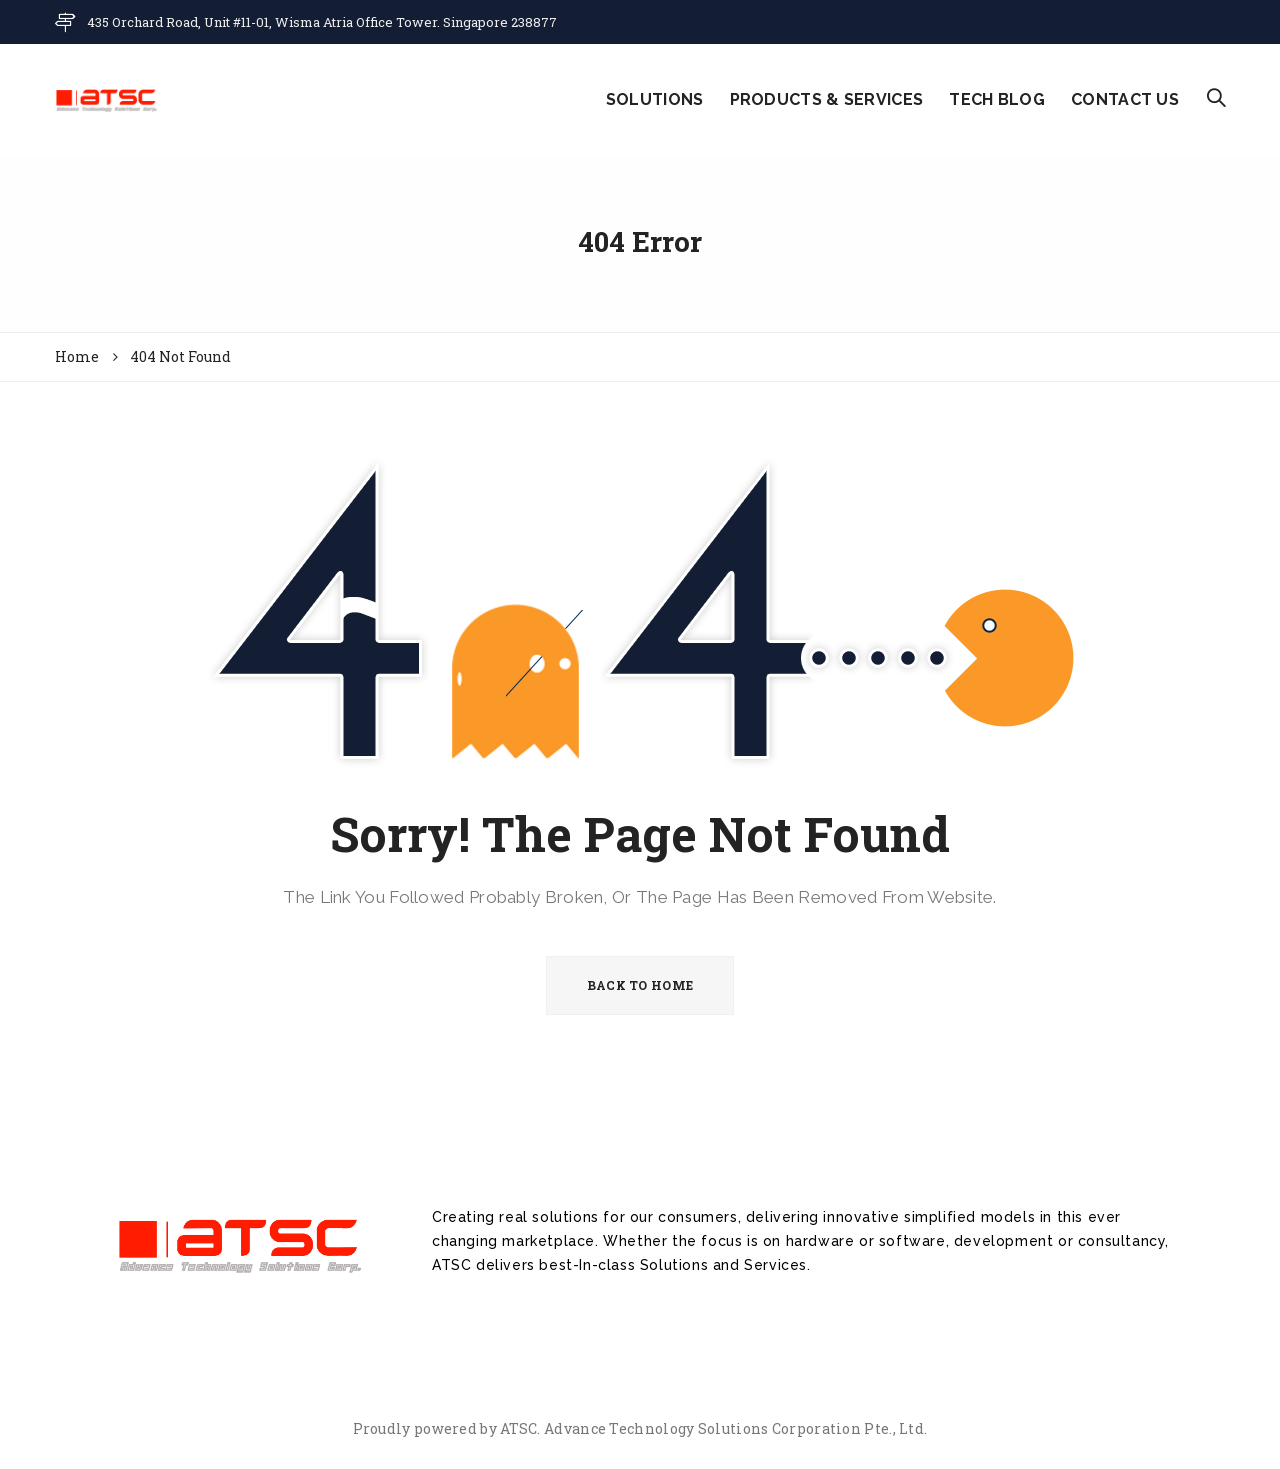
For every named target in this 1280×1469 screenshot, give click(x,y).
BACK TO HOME (640, 985)
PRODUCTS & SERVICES (827, 99)
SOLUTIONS (655, 99)
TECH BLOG (997, 99)
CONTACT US (1125, 99)
